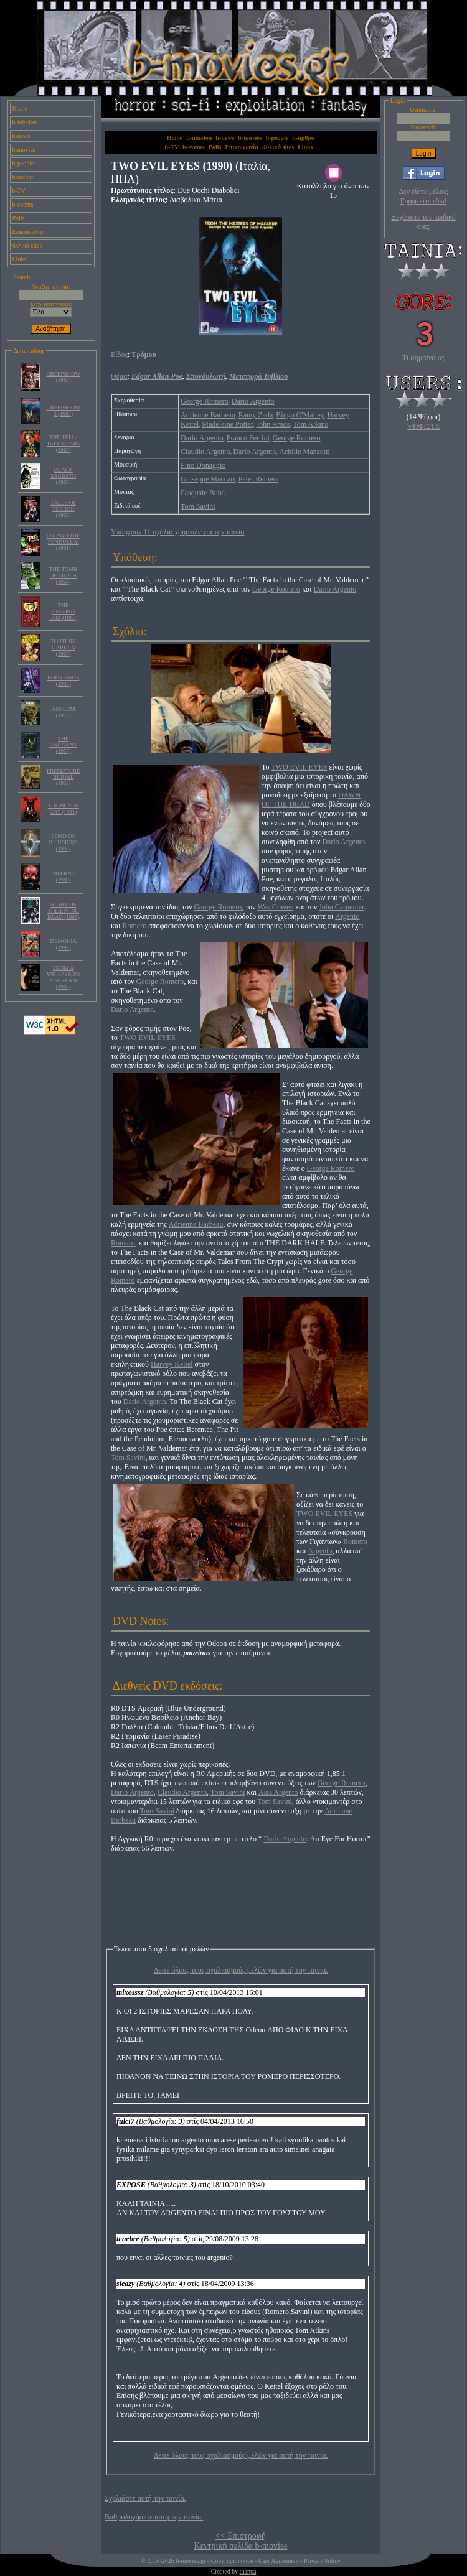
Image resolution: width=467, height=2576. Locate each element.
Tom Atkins (310, 424)
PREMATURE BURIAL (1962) (63, 777)
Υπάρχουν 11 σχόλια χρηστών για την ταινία (178, 532)
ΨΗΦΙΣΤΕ (423, 426)
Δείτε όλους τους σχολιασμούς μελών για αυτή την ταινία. (241, 1970)
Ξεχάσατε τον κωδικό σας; (423, 222)
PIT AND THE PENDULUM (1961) (63, 541)
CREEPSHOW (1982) (63, 377)
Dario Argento (253, 401)
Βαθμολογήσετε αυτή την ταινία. (154, 2517)
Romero (134, 925)
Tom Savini (198, 506)
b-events (23, 204)
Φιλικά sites (27, 245)
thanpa (248, 2571)
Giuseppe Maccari (208, 479)
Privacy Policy (322, 2560)
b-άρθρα (23, 177)
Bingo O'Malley (300, 415)
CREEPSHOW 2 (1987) (63, 410)
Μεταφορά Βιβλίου (258, 376)
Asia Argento (278, 1792)
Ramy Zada (255, 415)
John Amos (273, 424)
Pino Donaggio (203, 465)
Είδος (119, 354)
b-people (23, 163)
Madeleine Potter (227, 424)
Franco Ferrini (248, 438)
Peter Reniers (258, 479)
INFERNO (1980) (63, 876)
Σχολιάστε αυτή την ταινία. (145, 2498)
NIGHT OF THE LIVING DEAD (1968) (63, 910)
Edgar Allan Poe (156, 376)
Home (19, 108)
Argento (347, 916)
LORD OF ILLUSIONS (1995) (63, 842)
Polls (18, 218)
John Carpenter (341, 907)
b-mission (24, 122)
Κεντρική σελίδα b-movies (240, 2545)
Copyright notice (232, 2560)
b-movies (23, 149)
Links (19, 259)
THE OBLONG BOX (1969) (63, 611)
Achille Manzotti (304, 451)
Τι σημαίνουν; (423, 357)
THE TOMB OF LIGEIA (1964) (63, 575)
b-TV (19, 190)
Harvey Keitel (172, 1364)
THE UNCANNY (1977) (63, 744)
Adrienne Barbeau (208, 415)
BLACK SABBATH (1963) (63, 476)
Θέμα (119, 376)
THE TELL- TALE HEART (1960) (63, 443)
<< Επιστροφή (240, 2536)
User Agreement (278, 2560)
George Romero (205, 401)
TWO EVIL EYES (299, 767)
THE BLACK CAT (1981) (63, 808)
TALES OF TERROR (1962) (63, 509)
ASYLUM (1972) (63, 712)
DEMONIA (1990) (63, 944)
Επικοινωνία (28, 231)
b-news (21, 136)
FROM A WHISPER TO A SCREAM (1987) (63, 977)
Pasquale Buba (203, 492)
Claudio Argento (205, 451)
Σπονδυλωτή (205, 376)
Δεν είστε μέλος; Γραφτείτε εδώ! (423, 196)
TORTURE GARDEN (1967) (63, 647)
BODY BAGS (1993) (63, 680)
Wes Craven (275, 907)
